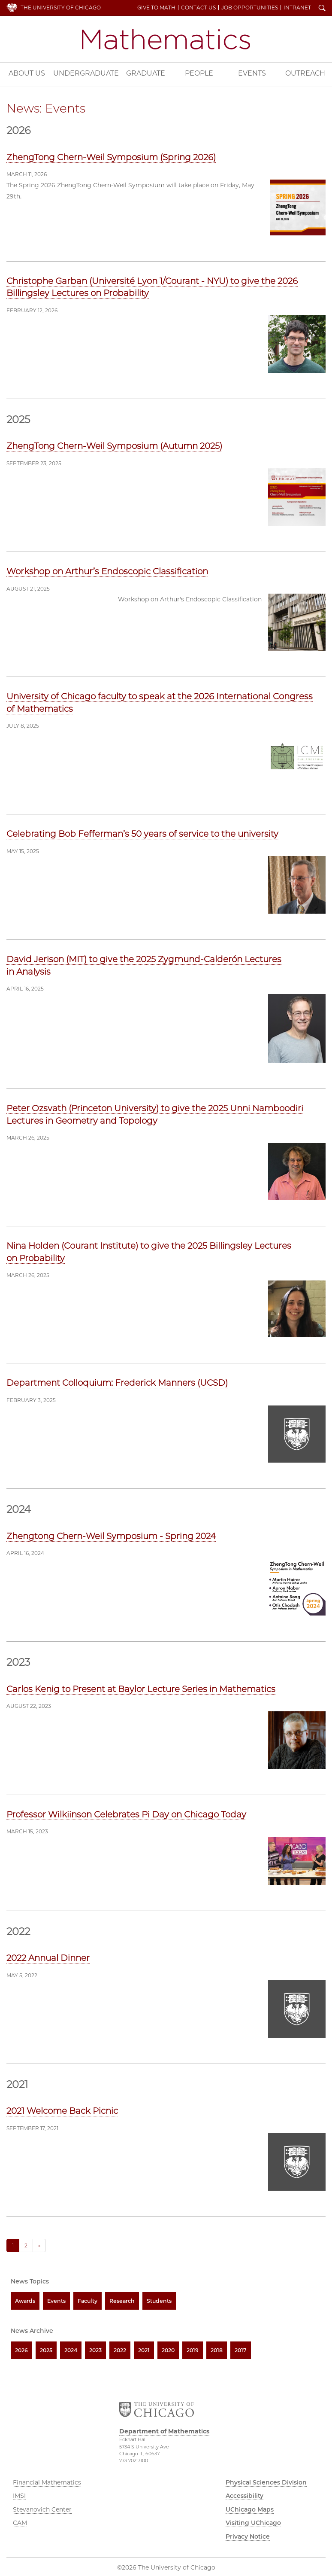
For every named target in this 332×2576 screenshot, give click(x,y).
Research (122, 2301)
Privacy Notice (248, 2536)
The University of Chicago (61, 7)
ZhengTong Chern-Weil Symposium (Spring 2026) (111, 157)
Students (159, 2301)
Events (252, 73)
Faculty (87, 2301)
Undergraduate (86, 73)
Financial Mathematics (47, 2482)
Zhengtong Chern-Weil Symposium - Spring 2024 (111, 1536)
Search (322, 8)
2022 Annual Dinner (48, 1958)
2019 (193, 2350)
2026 (21, 2350)
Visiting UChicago (253, 2523)
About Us (27, 73)
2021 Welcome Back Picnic (62, 2111)
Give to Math (156, 7)
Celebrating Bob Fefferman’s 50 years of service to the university (142, 834)
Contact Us (198, 7)
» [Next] (39, 2245)
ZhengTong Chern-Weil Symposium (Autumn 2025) (114, 446)
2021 (144, 2350)
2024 (70, 2350)
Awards (25, 2301)
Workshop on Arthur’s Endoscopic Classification (107, 571)
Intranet (297, 7)
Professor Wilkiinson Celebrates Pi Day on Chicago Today (126, 1814)
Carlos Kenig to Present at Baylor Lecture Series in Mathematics (140, 1689)
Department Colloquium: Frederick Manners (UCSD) (117, 1383)
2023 (95, 2350)
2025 (46, 2350)
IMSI (19, 2496)
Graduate (145, 73)
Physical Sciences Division (266, 2482)
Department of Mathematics (166, 39)
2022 (120, 2350)
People (199, 73)
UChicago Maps (250, 2509)
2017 (241, 2350)
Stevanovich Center (42, 2509)
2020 (168, 2350)
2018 (217, 2350)
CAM (20, 2523)
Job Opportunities (249, 7)
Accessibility (244, 2496)
